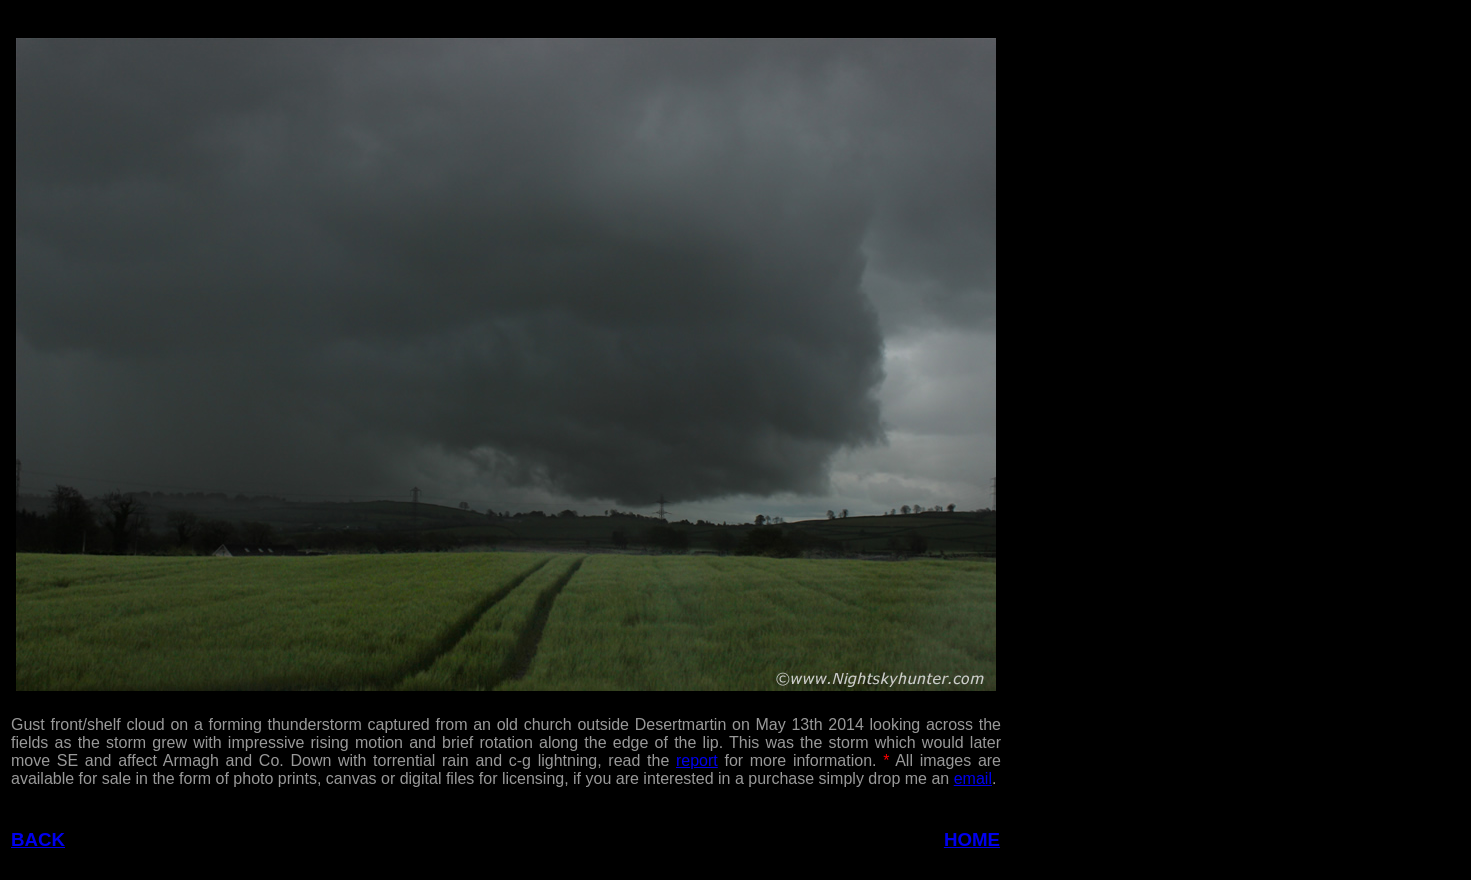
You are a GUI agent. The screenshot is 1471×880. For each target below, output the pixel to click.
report (697, 760)
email (973, 778)
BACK (38, 839)
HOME (972, 839)
